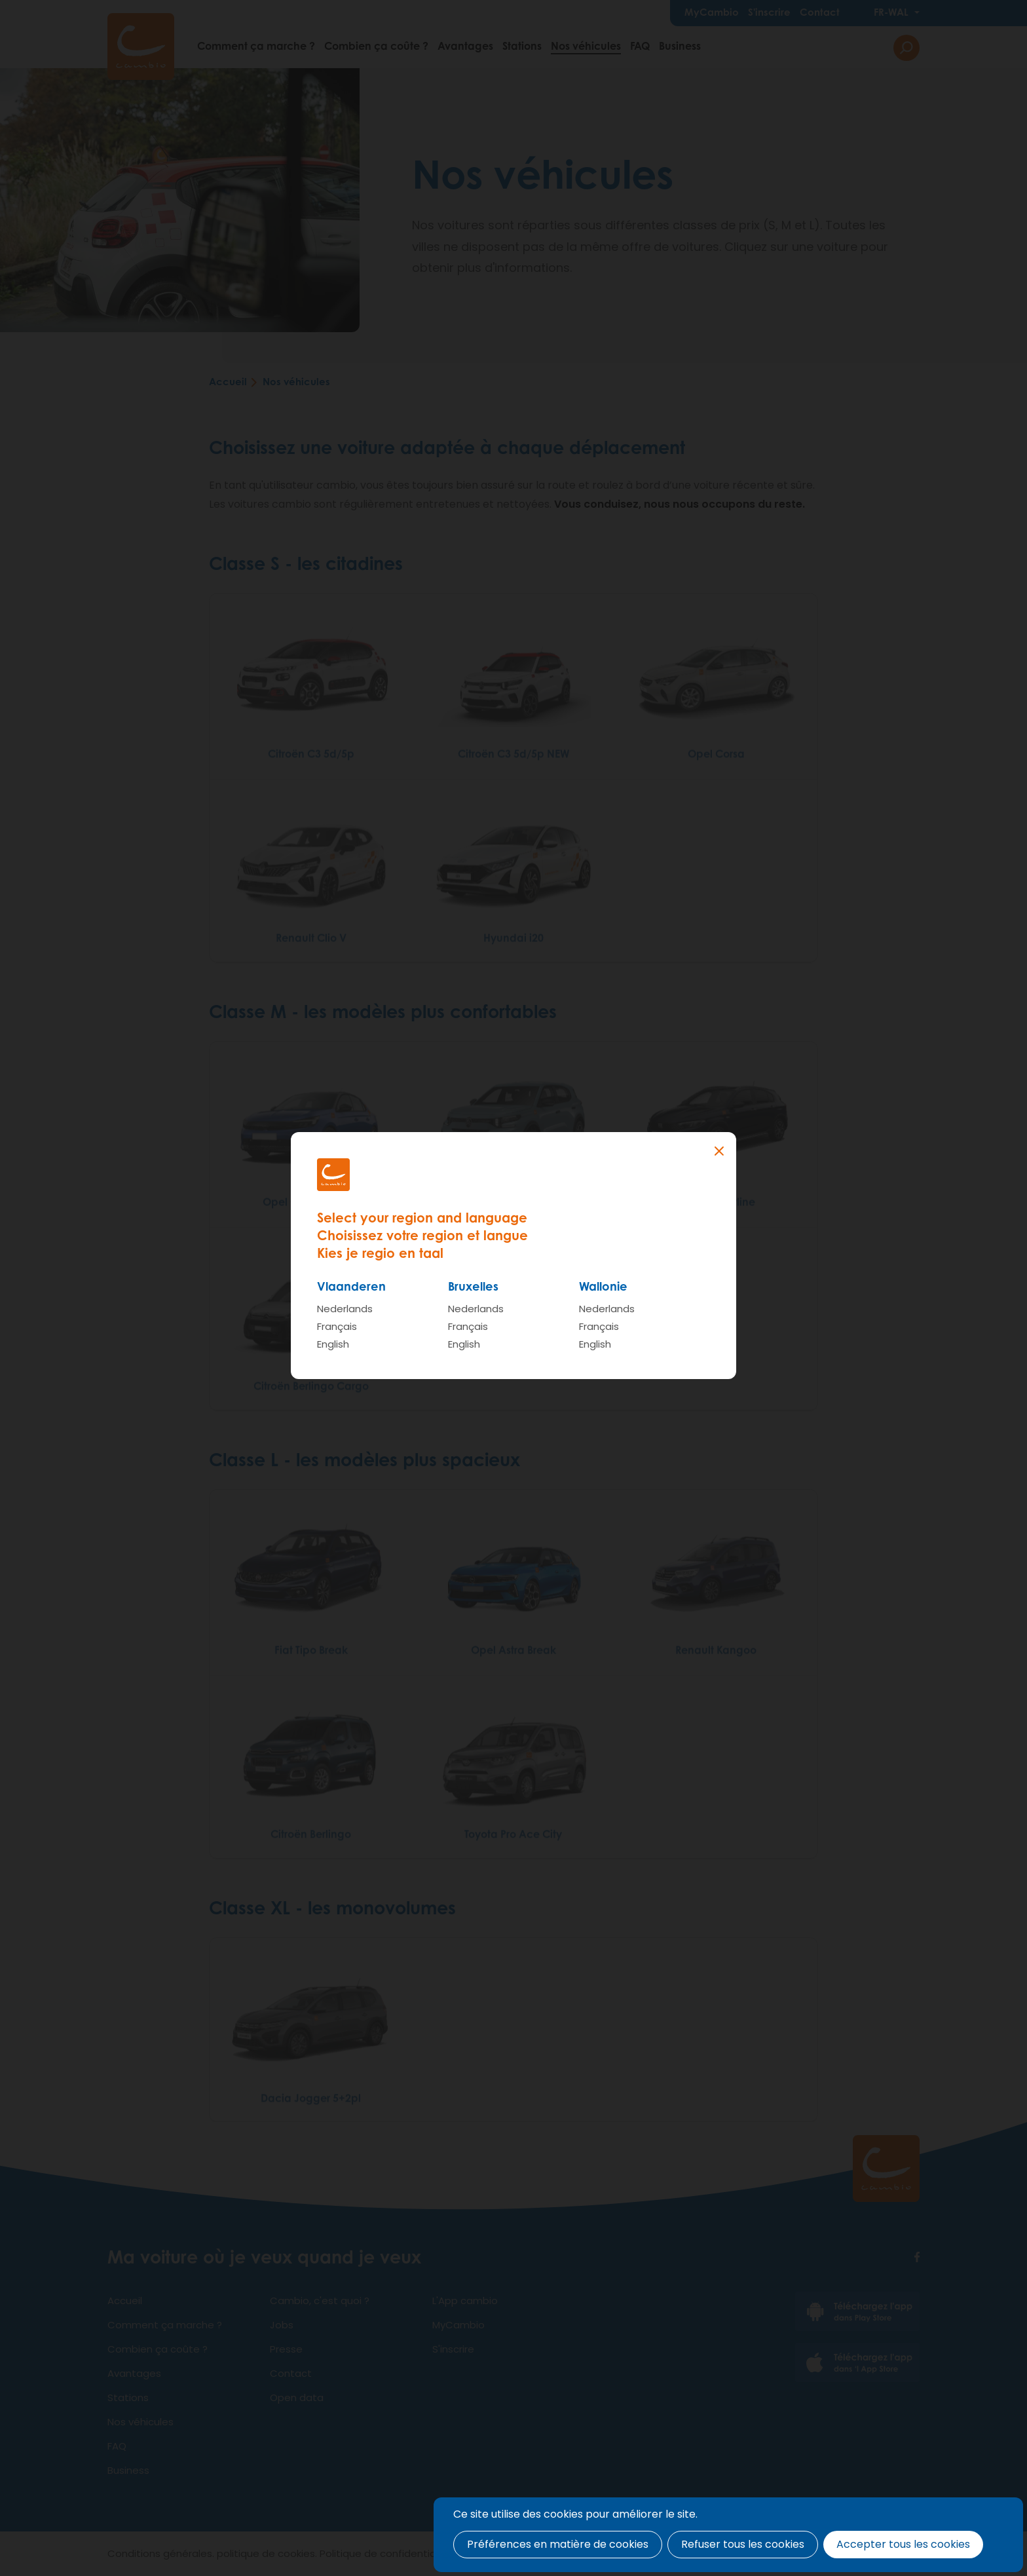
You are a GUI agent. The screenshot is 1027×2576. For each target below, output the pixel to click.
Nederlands (345, 1309)
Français (337, 1326)
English (333, 1344)
